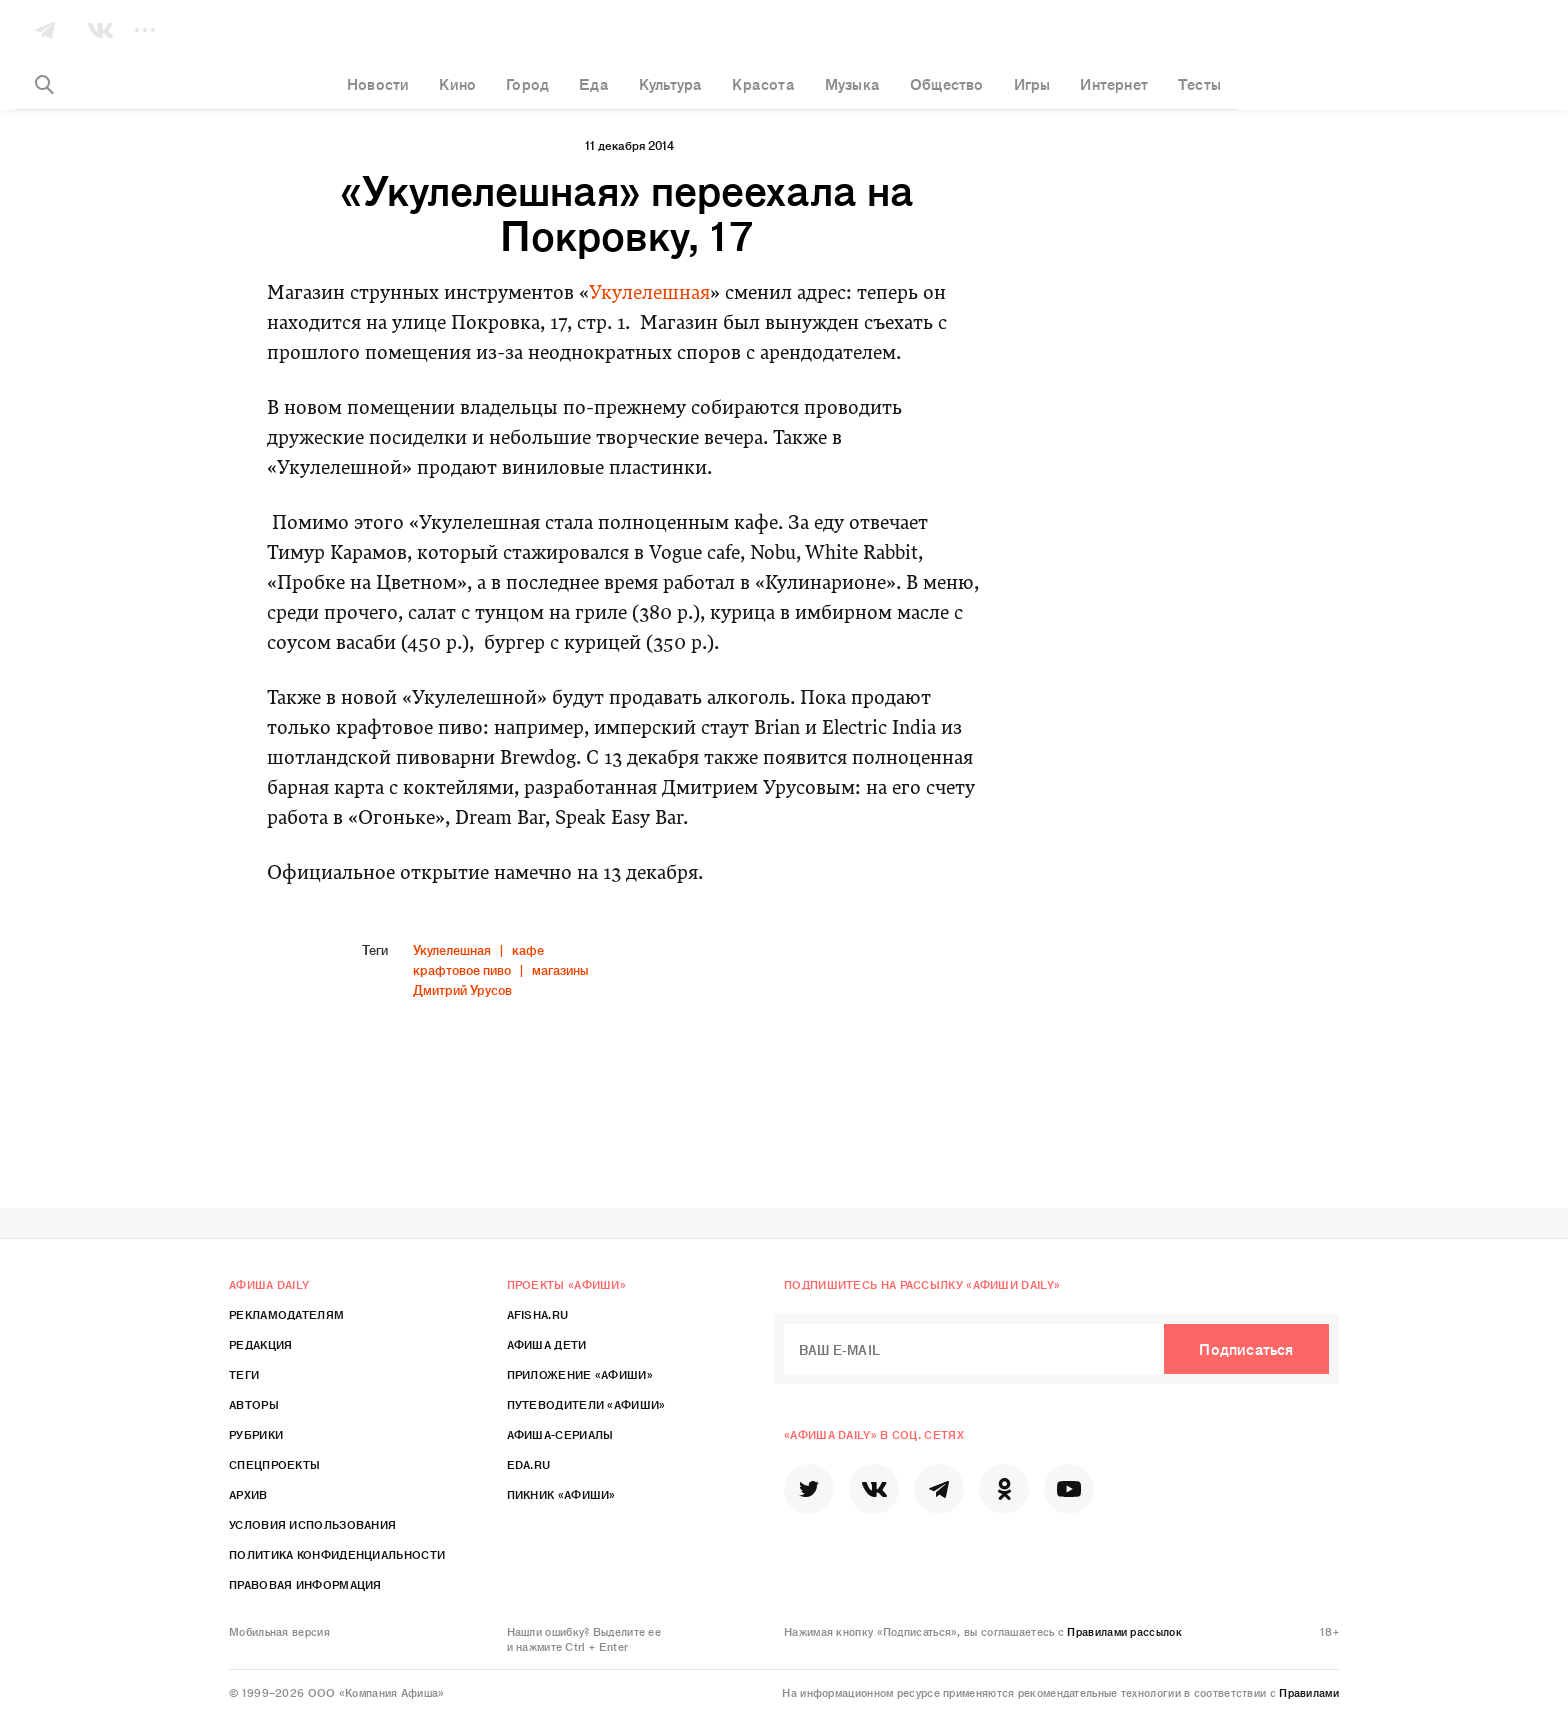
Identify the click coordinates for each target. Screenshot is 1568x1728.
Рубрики (256, 1434)
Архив (248, 1494)
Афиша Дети (547, 1344)
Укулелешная (649, 294)
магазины (560, 969)
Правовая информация (305, 1584)
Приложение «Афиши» (580, 1374)
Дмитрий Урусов (462, 989)
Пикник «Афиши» (561, 1494)
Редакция (260, 1344)
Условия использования (312, 1524)
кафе (528, 949)
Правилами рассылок (1124, 1631)
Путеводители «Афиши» (586, 1404)
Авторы (254, 1404)
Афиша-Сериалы (560, 1434)
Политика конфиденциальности (337, 1554)
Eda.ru (529, 1464)
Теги (244, 1374)
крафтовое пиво (462, 969)
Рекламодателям (286, 1314)
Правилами (1309, 1692)
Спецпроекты (274, 1464)
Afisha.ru (538, 1314)
